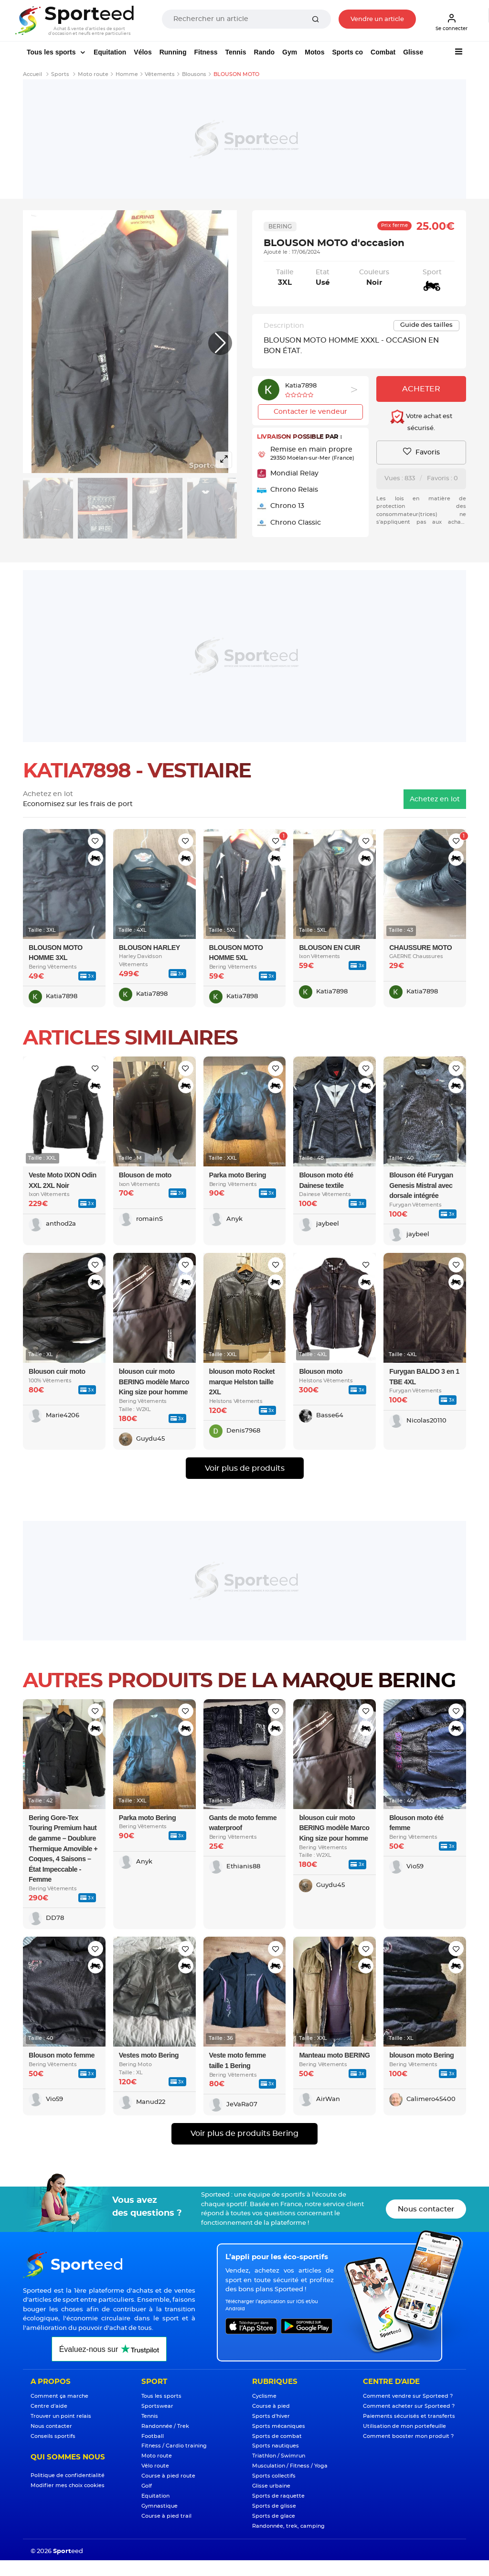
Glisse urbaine (271, 2486)
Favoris (421, 452)
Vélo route (155, 2465)
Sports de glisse (274, 2506)
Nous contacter (426, 2209)
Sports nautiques (275, 2445)
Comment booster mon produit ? (408, 2436)
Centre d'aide (49, 2406)
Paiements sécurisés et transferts (409, 2416)
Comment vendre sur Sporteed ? (408, 2396)
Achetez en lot (435, 799)
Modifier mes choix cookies (68, 2485)
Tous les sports (52, 52)
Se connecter (452, 22)
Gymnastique (159, 2506)
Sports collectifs (274, 2476)
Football (152, 2436)
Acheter (421, 389)
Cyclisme (264, 2396)
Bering (280, 226)
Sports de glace (273, 2516)
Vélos (142, 52)
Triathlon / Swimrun (278, 2455)
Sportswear (157, 2406)
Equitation (110, 52)
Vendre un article (377, 19)
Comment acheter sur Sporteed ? (409, 2406)
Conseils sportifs (53, 2436)
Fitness (205, 52)
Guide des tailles (426, 325)
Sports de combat (277, 2436)
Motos (314, 52)
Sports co (347, 52)
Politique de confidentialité (68, 2475)
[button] (220, 343)
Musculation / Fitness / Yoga (290, 2465)
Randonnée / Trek (165, 2426)
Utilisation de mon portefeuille (404, 2426)
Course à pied (271, 2406)
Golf (146, 2486)
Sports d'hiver (271, 2416)
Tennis (235, 52)
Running (173, 52)
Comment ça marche (59, 2396)
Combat (383, 52)
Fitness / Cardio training (174, 2445)
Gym (289, 52)
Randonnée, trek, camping (288, 2526)
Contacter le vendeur (310, 412)
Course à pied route (168, 2476)
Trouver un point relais (61, 2416)
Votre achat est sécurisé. (421, 420)
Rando (264, 52)
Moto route (156, 2455)
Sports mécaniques (278, 2426)
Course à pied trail (166, 2516)
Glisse (413, 52)
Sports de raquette (278, 2496)
